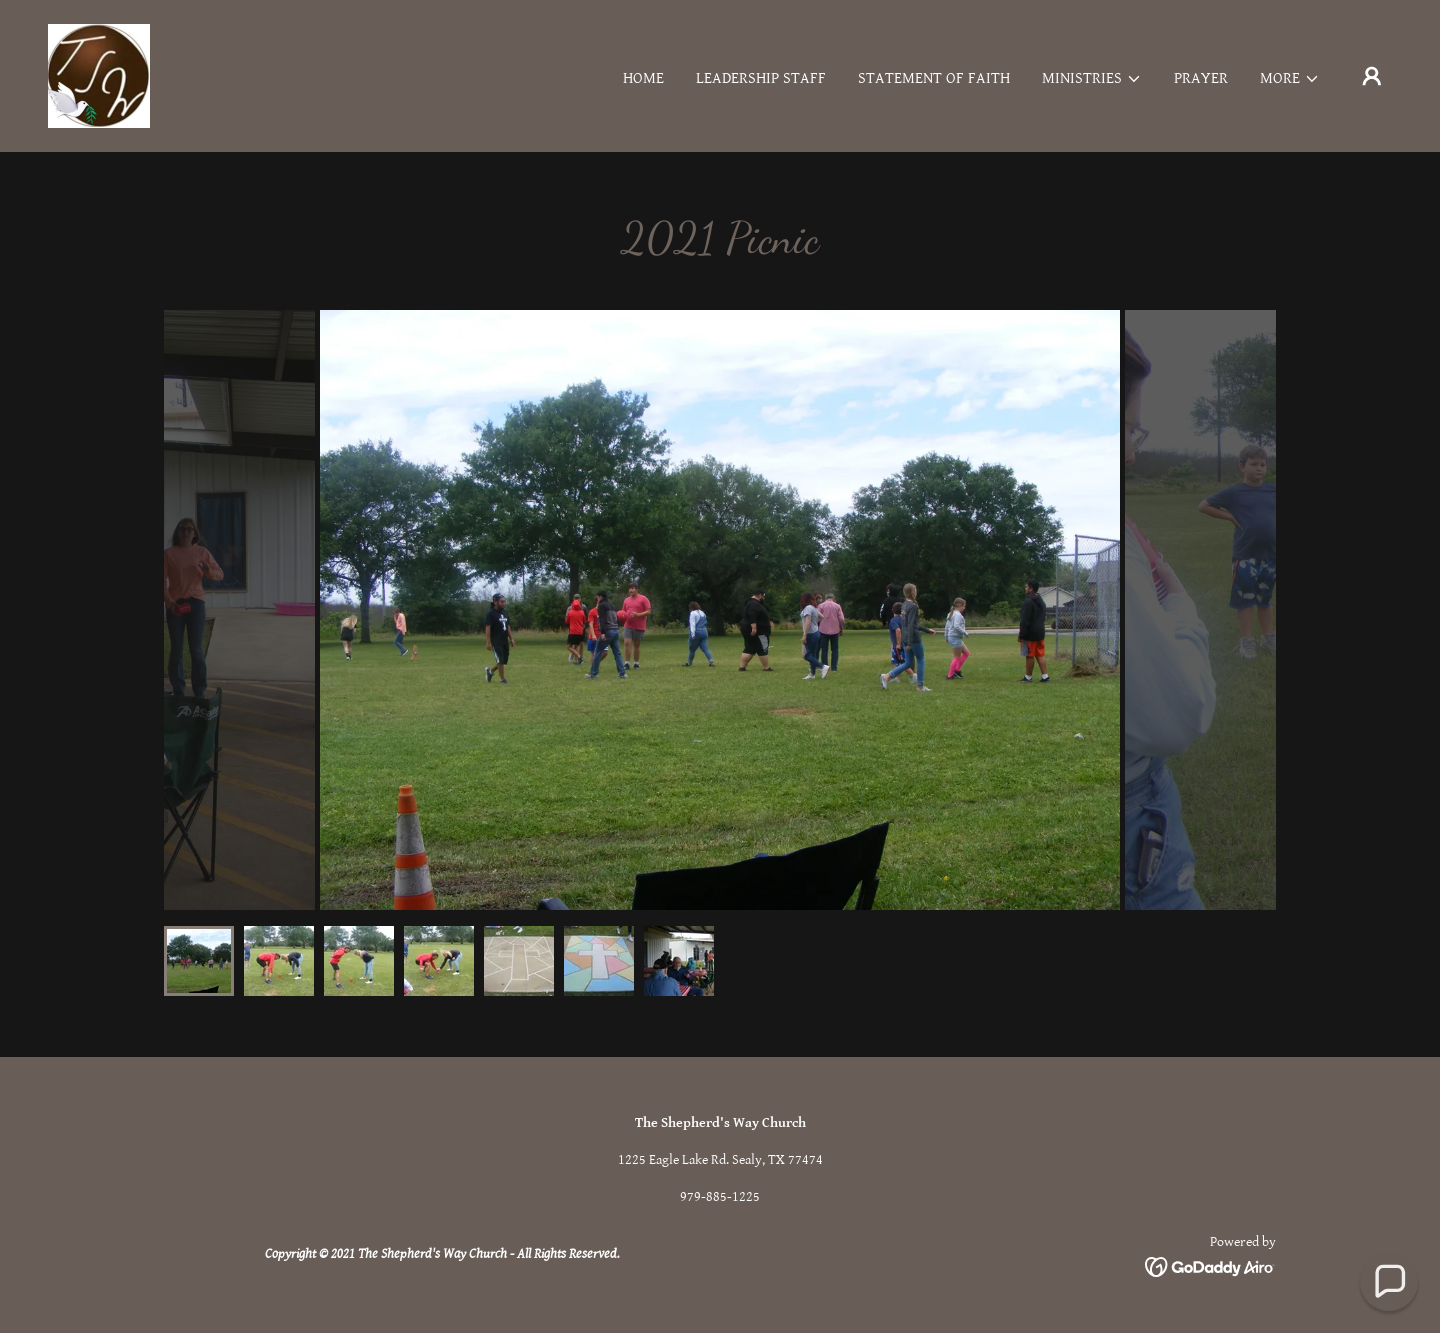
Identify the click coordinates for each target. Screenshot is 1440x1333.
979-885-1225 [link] (720, 1197)
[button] (1092, 79)
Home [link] (643, 78)
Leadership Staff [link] (761, 78)
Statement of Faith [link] (934, 78)
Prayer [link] (1201, 78)
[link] (99, 75)
